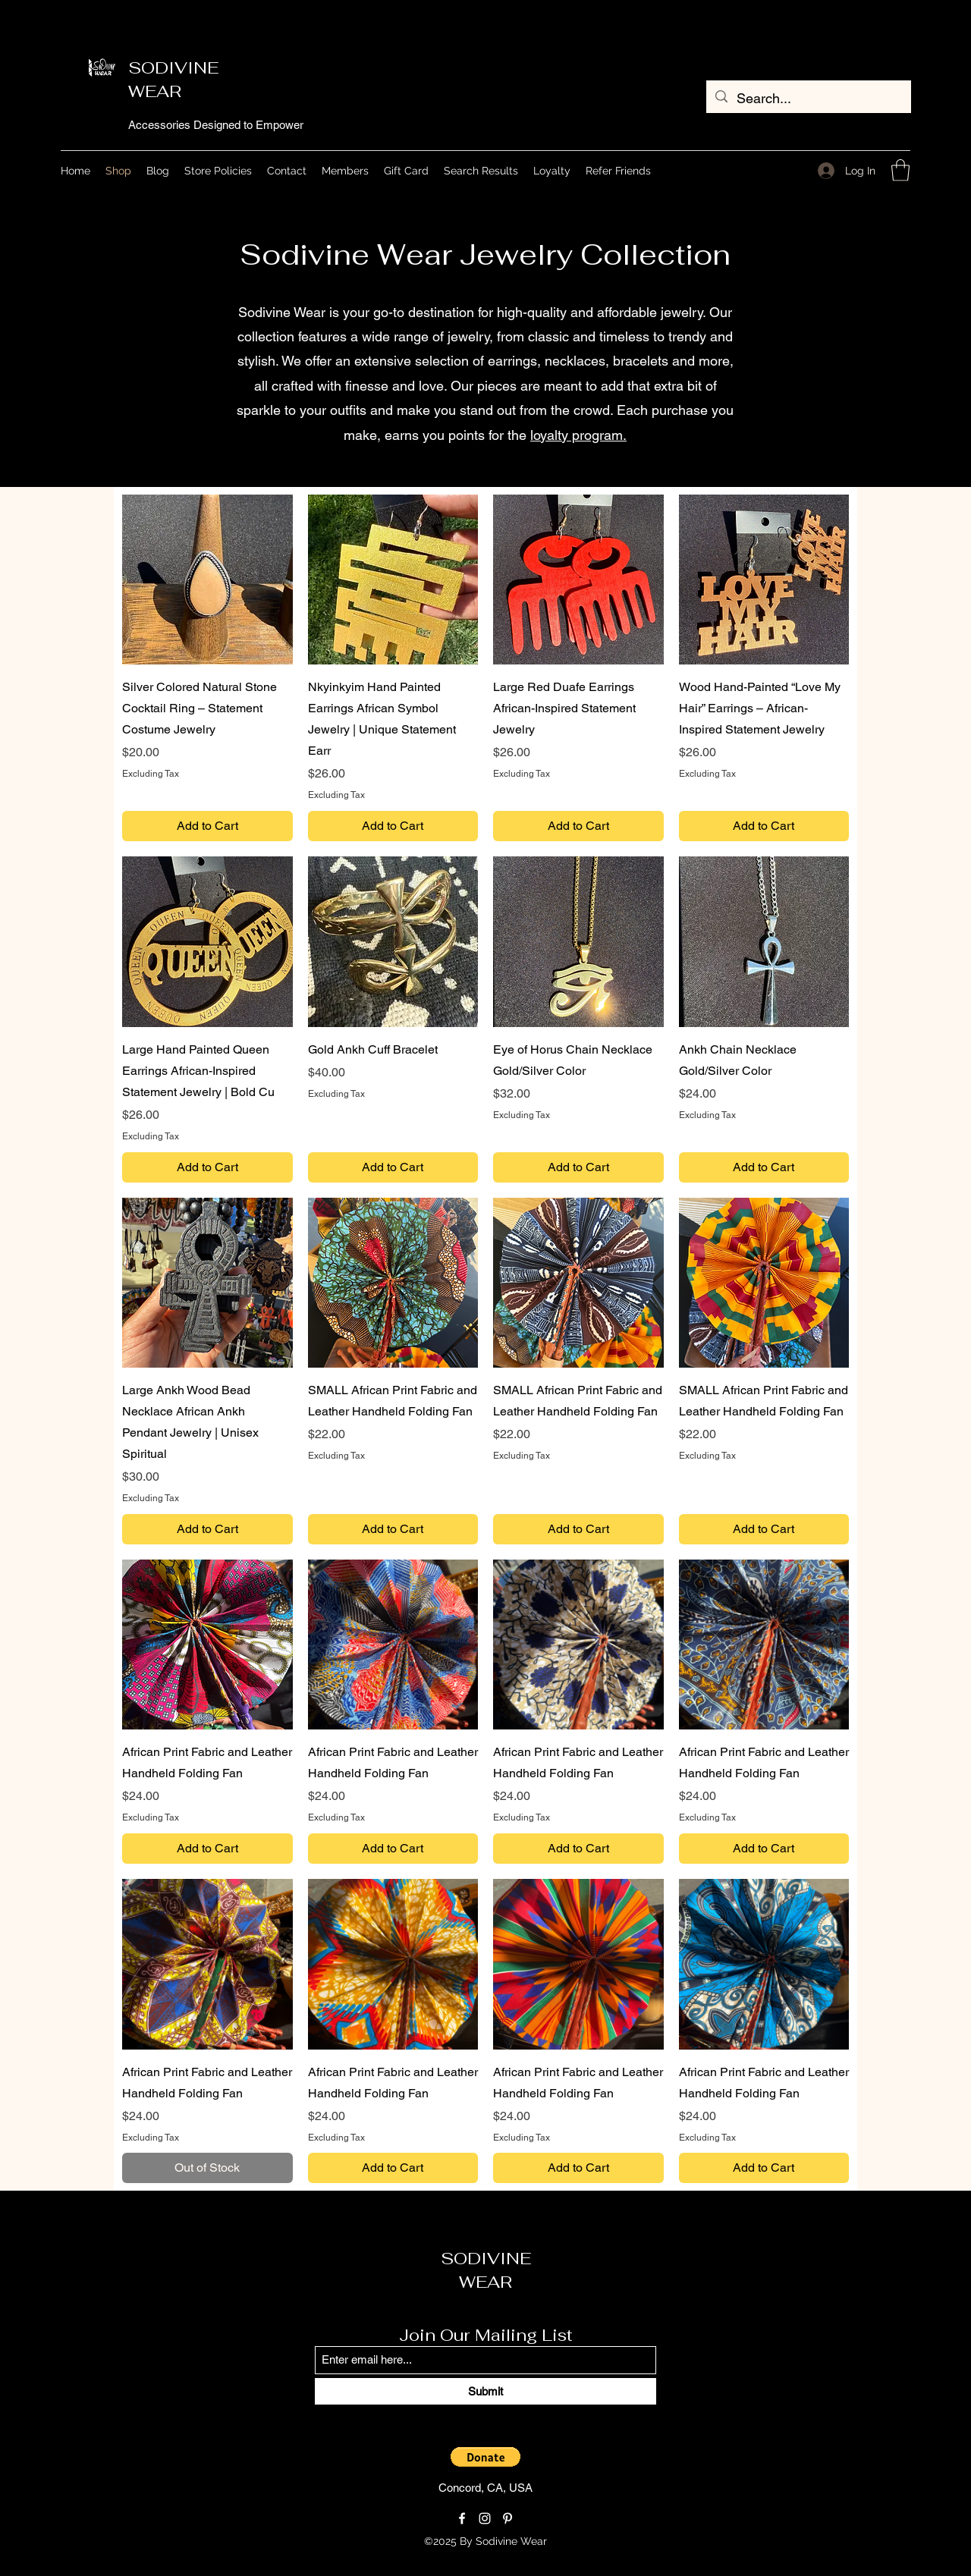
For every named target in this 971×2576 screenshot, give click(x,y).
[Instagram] (484, 2518)
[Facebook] (462, 2518)
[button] (900, 170)
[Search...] (808, 98)
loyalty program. (578, 435)
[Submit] (485, 2391)
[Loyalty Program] (610, 2542)
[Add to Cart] (207, 826)
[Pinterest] (507, 2518)
